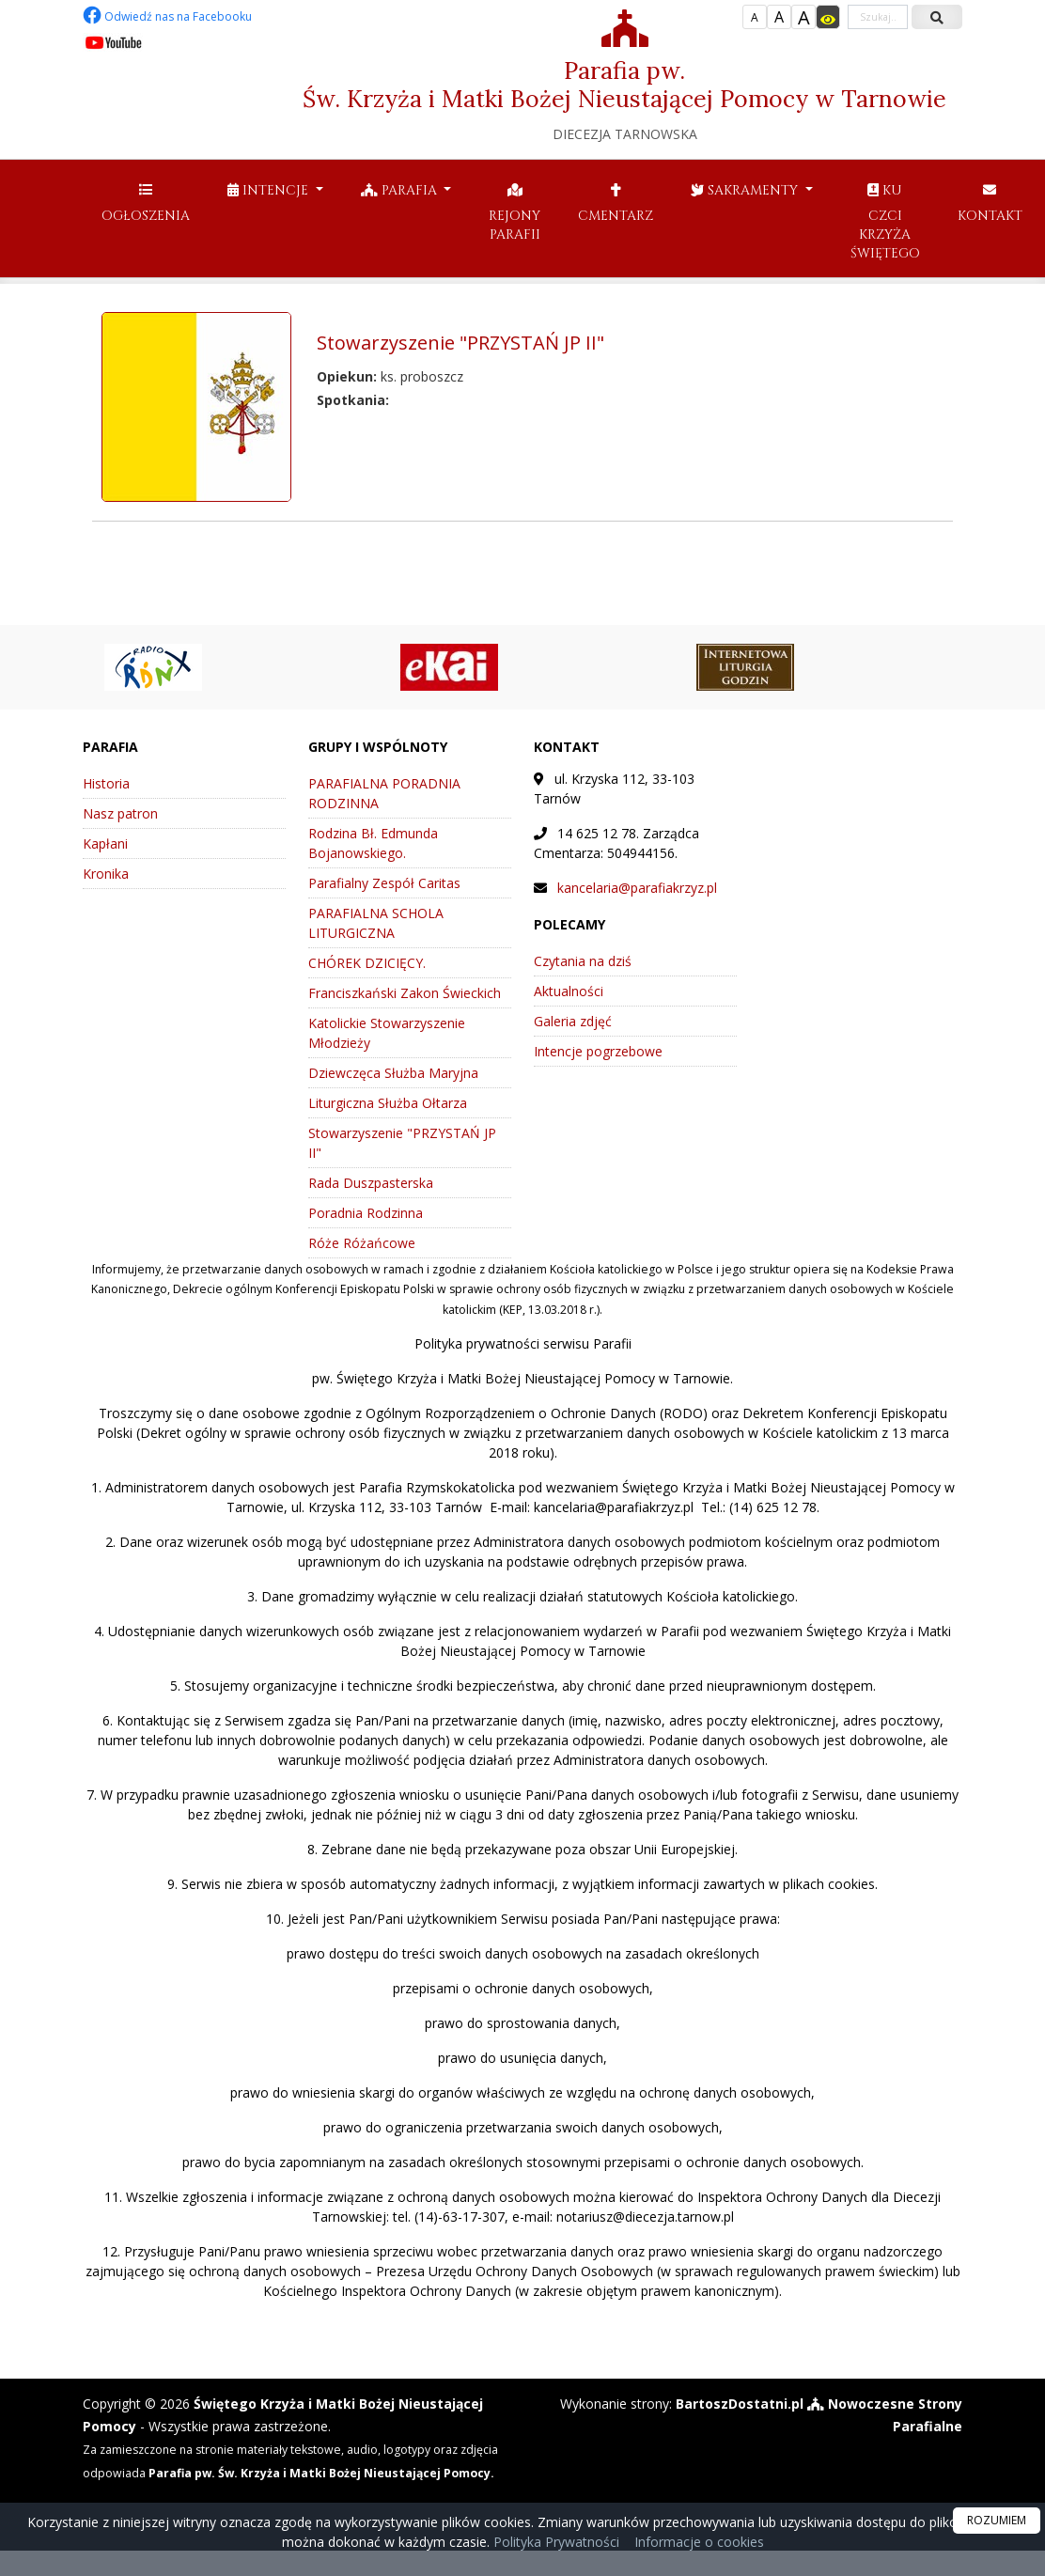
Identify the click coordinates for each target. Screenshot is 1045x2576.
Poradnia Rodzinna (365, 1213)
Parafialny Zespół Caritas (384, 883)
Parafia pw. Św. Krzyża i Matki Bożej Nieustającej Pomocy (624, 76)
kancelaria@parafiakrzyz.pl (637, 888)
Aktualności (568, 991)
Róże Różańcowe (361, 1243)
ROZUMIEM (996, 2520)
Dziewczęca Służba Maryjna (393, 1073)
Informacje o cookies (699, 2542)
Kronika (106, 873)
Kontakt (990, 203)
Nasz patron (120, 813)
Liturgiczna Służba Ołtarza (387, 1103)
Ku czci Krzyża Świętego (885, 221)
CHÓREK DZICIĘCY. (367, 963)
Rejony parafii (514, 212)
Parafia (401, 190)
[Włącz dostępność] (828, 17)
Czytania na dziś (583, 961)
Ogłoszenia (145, 203)
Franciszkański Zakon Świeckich (404, 993)
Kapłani (105, 843)
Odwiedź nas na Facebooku (167, 16)
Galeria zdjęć (573, 1021)
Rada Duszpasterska (370, 1183)
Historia (106, 783)
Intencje (269, 190)
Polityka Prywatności (554, 2542)
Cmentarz (615, 203)
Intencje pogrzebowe (598, 1051)
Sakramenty (746, 190)
